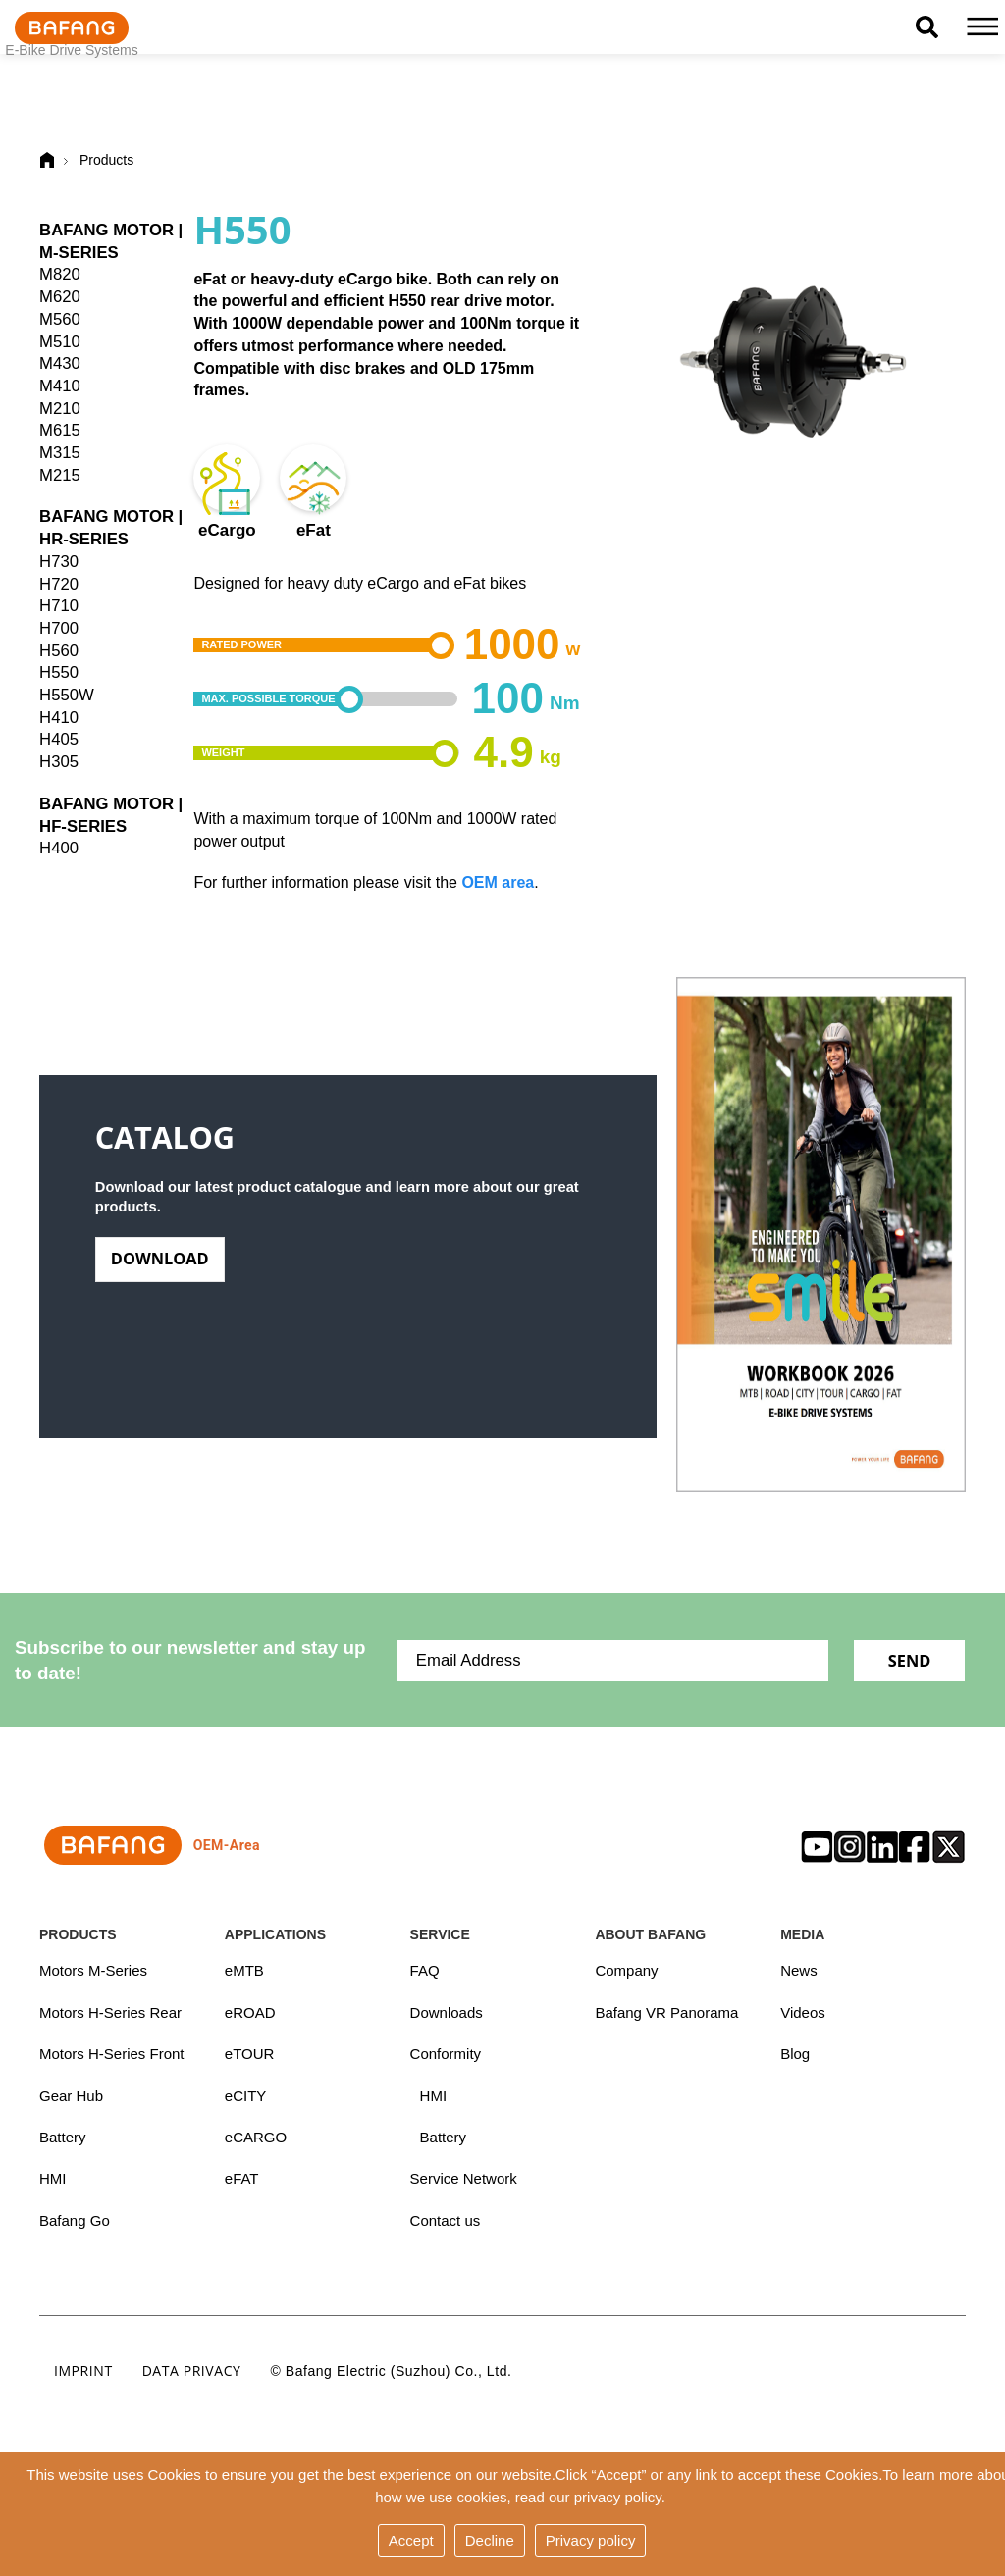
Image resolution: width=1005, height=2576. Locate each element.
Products (106, 160)
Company (626, 1970)
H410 (59, 717)
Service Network (463, 2180)
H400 (59, 848)
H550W (66, 695)
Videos (802, 2012)
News (799, 1970)
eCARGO (256, 2138)
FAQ (425, 1970)
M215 (59, 475)
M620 (59, 296)
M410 (59, 386)
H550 (59, 672)
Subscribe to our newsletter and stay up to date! (190, 1660)
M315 (59, 452)
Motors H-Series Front (112, 2054)
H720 (59, 584)
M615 (59, 430)
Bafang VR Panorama (666, 2012)
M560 (59, 319)
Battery (62, 2138)
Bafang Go (74, 2222)
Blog (795, 2054)
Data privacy (191, 2372)
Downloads (446, 2012)
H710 (59, 605)
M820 (59, 274)
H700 (59, 628)
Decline (489, 2540)
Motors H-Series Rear (110, 2012)
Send (908, 1660)
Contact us (445, 2222)
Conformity (446, 2054)
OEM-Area (149, 1845)
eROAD (250, 2012)
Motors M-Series (93, 1970)
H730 (59, 561)
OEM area (497, 882)
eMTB (244, 1970)
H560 (59, 651)
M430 (59, 363)
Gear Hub (71, 2096)
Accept (411, 2540)
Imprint (83, 2372)
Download (161, 1268)
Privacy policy (591, 2540)
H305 (59, 761)
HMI (53, 2180)
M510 (59, 342)
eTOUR (250, 2054)
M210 (59, 408)
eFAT (242, 2180)
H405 (59, 739)
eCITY (246, 2096)
